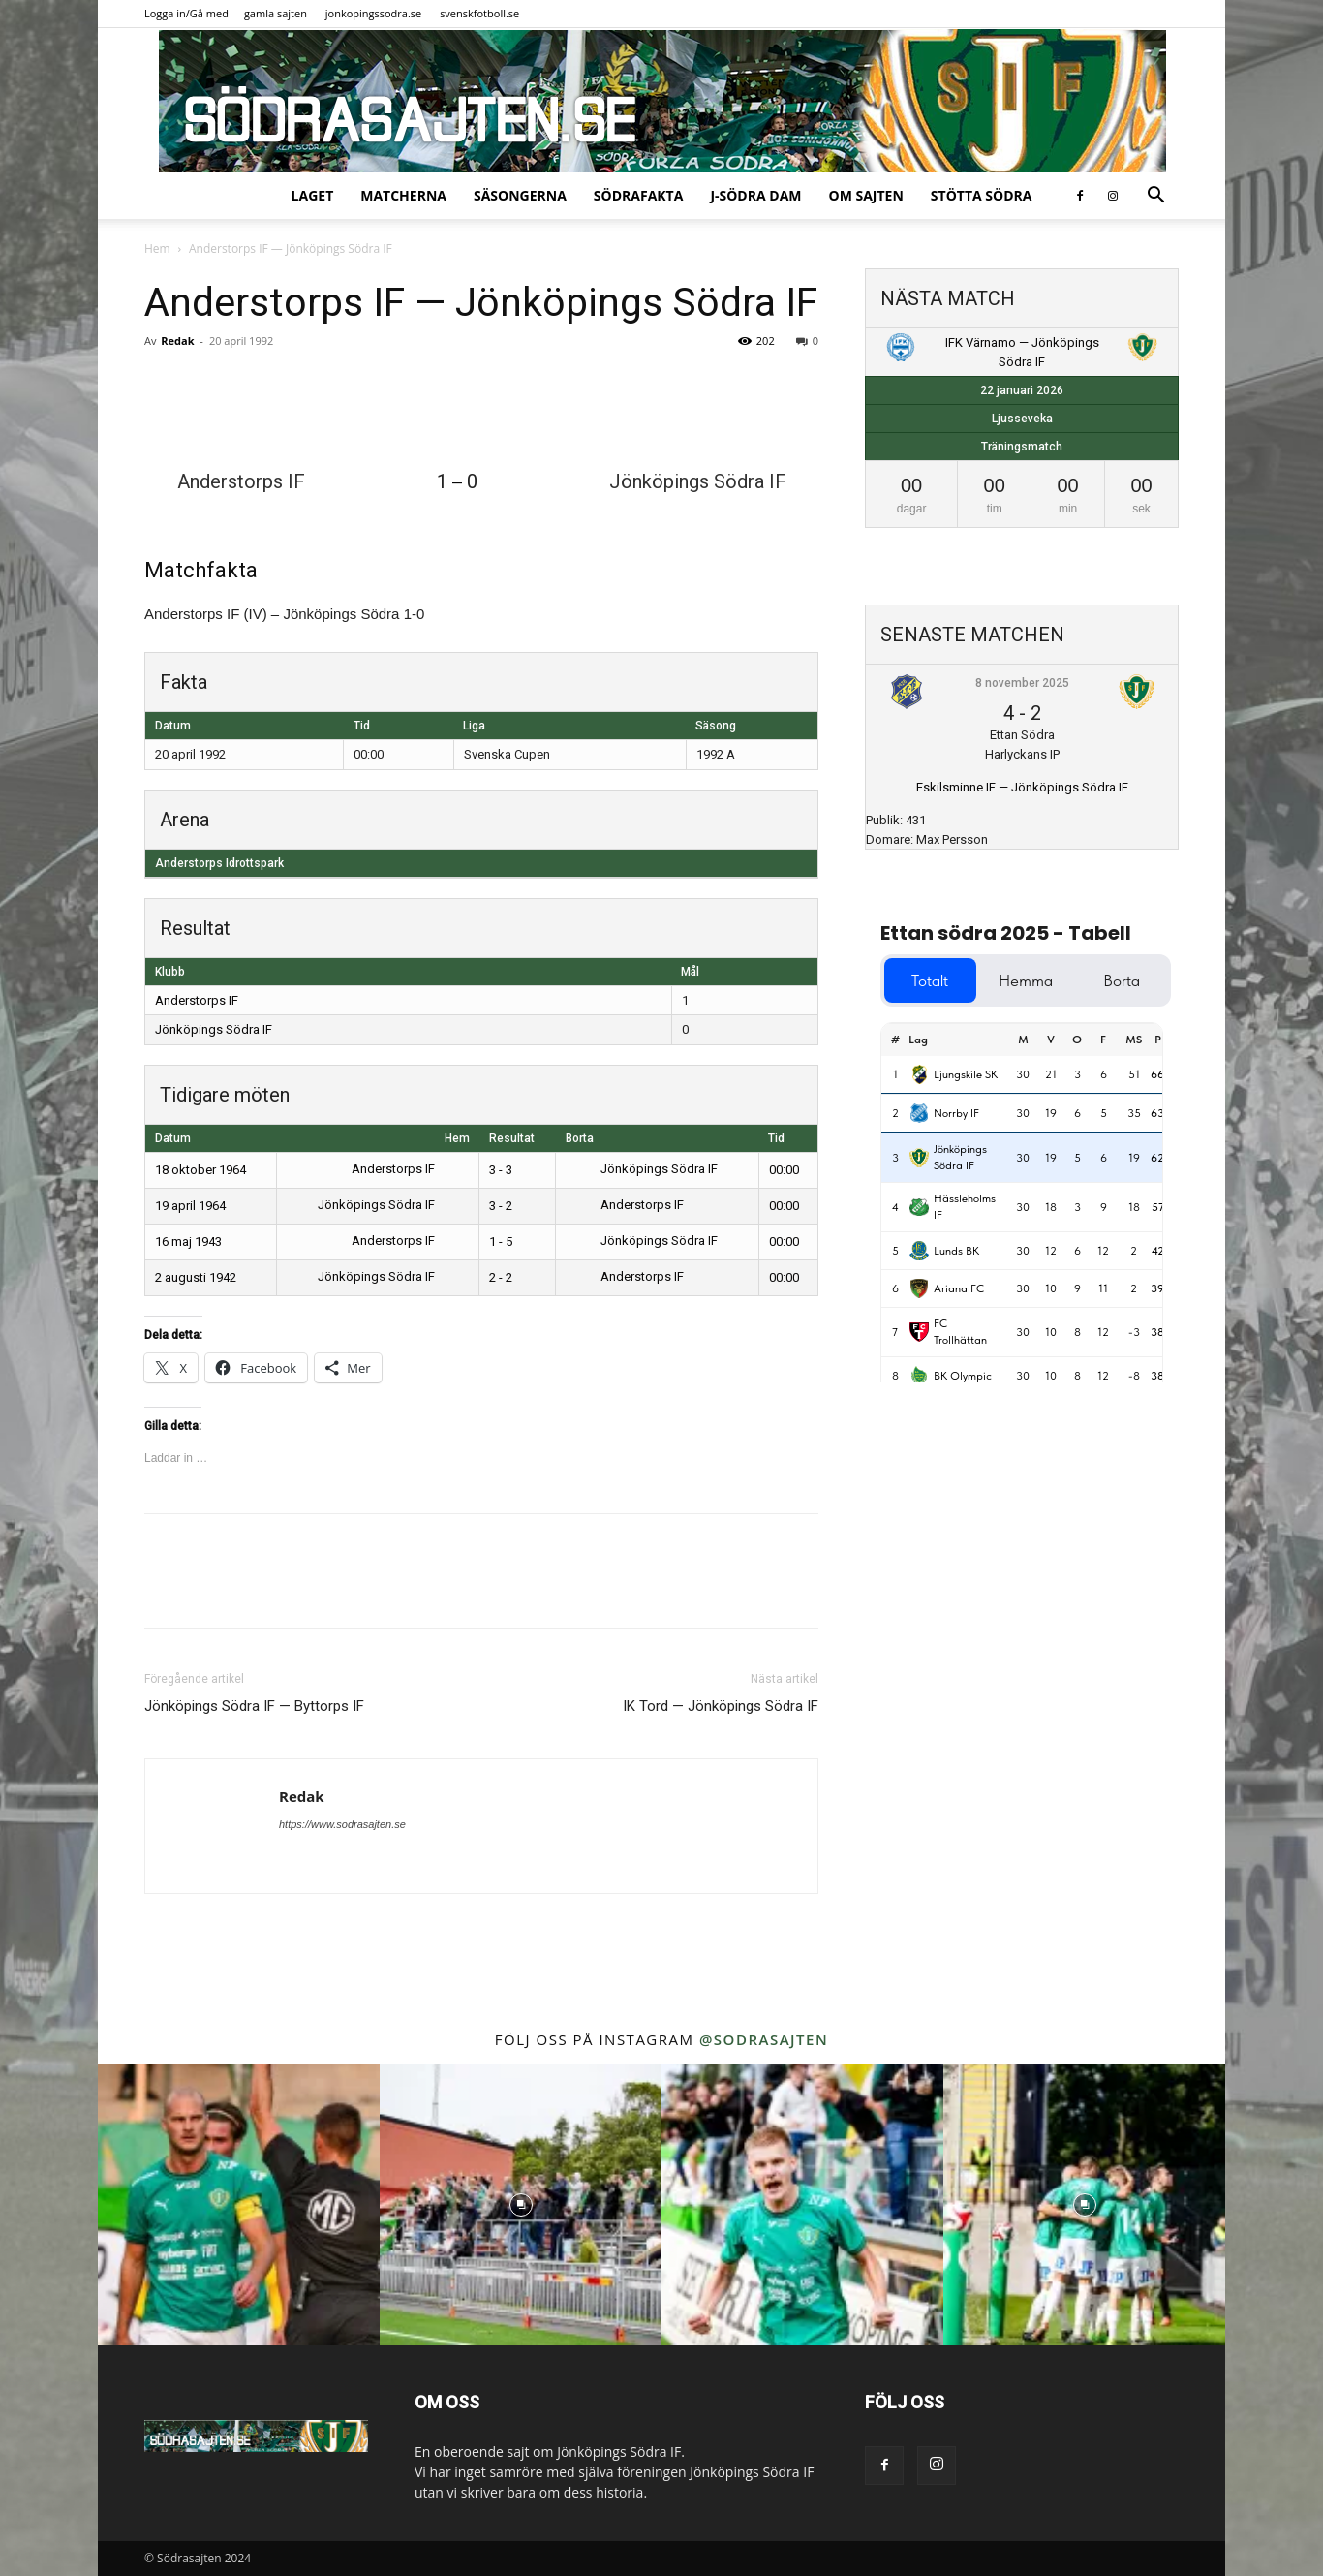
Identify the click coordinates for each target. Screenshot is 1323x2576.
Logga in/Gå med (186, 13)
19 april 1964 (190, 1205)
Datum (173, 1138)
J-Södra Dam (755, 195)
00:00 (784, 1170)
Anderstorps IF (196, 1000)
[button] (1155, 197)
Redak (177, 340)
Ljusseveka (1022, 418)
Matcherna (403, 195)
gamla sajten (275, 13)
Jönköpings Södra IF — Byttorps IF (254, 1706)
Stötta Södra (981, 195)
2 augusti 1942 (195, 1277)
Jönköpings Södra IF (213, 1029)
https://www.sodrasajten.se (342, 1824)
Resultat (512, 1138)
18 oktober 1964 (200, 1170)
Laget (313, 195)
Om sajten (866, 195)
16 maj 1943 (188, 1241)
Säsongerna (520, 195)
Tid (776, 1138)
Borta (580, 1138)
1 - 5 (500, 1241)
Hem (157, 248)
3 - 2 (500, 1205)
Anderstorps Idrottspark (219, 863)
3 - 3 (500, 1170)
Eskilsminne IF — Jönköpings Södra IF (1022, 787)
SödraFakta (639, 195)
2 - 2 (500, 1277)
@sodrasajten (763, 2039)
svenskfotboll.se (479, 13)
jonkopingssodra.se (373, 13)
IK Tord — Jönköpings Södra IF (720, 1706)
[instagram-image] (239, 2204)
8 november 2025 (1022, 683)
